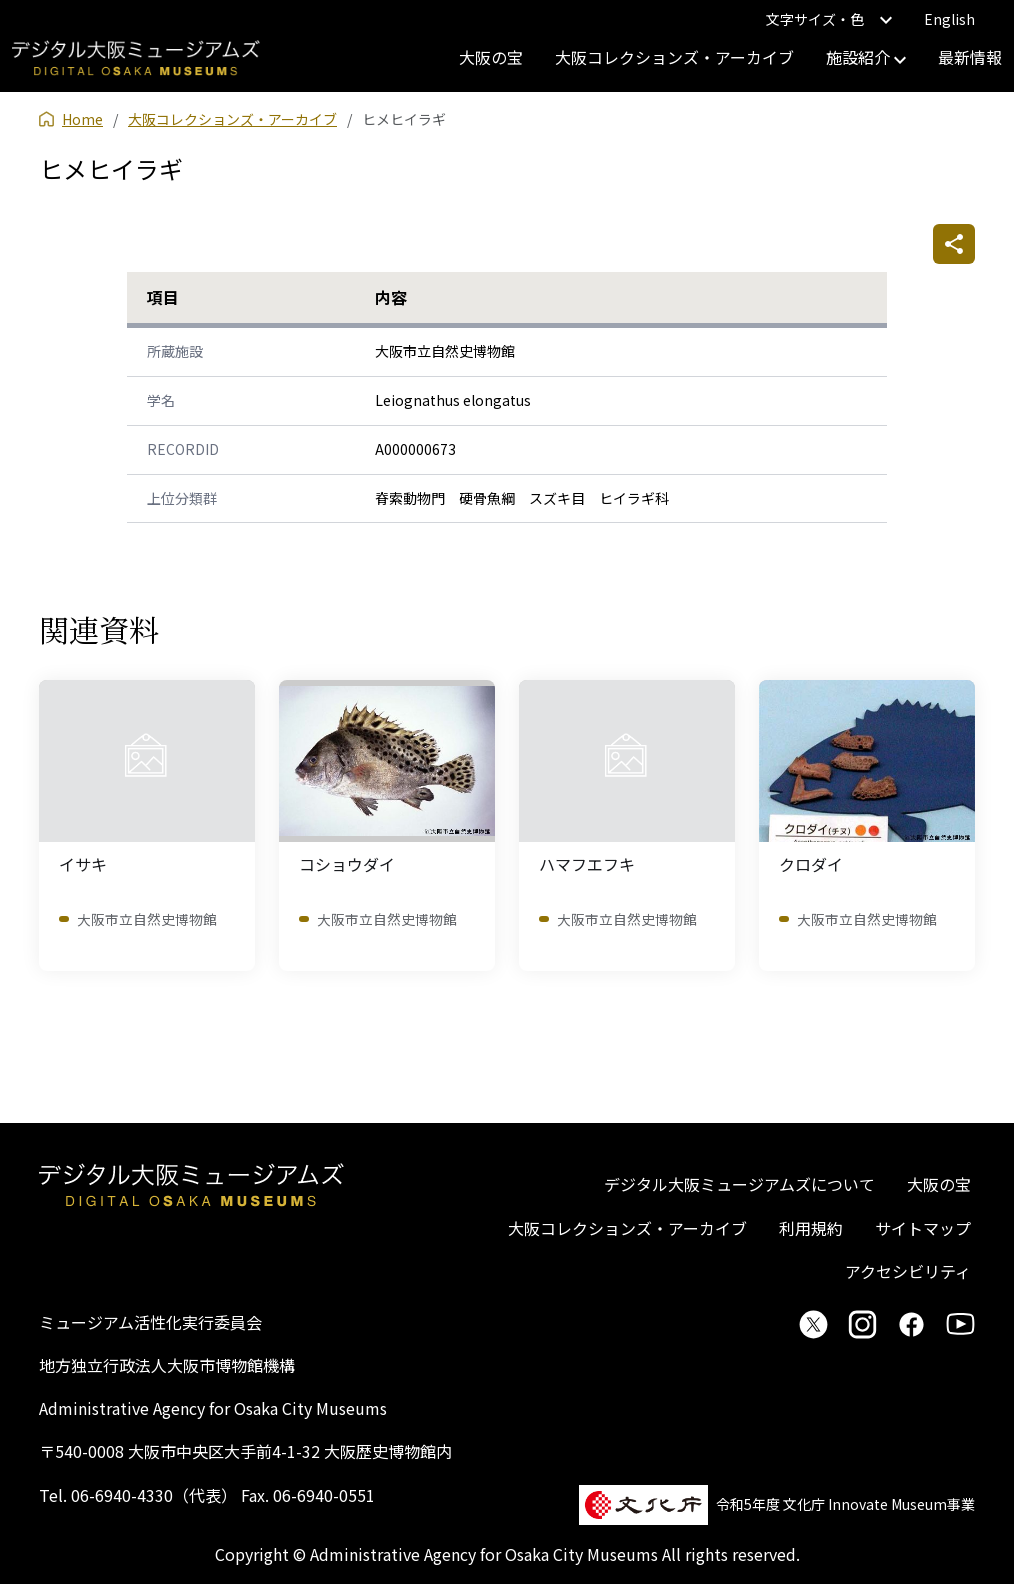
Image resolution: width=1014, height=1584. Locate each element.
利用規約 (811, 1228)
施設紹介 (866, 57)
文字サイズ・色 (829, 19)
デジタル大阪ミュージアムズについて (739, 1184)
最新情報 (970, 57)
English (949, 19)
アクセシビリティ (908, 1271)
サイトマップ (923, 1228)
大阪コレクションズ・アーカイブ (674, 57)
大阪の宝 (491, 57)
